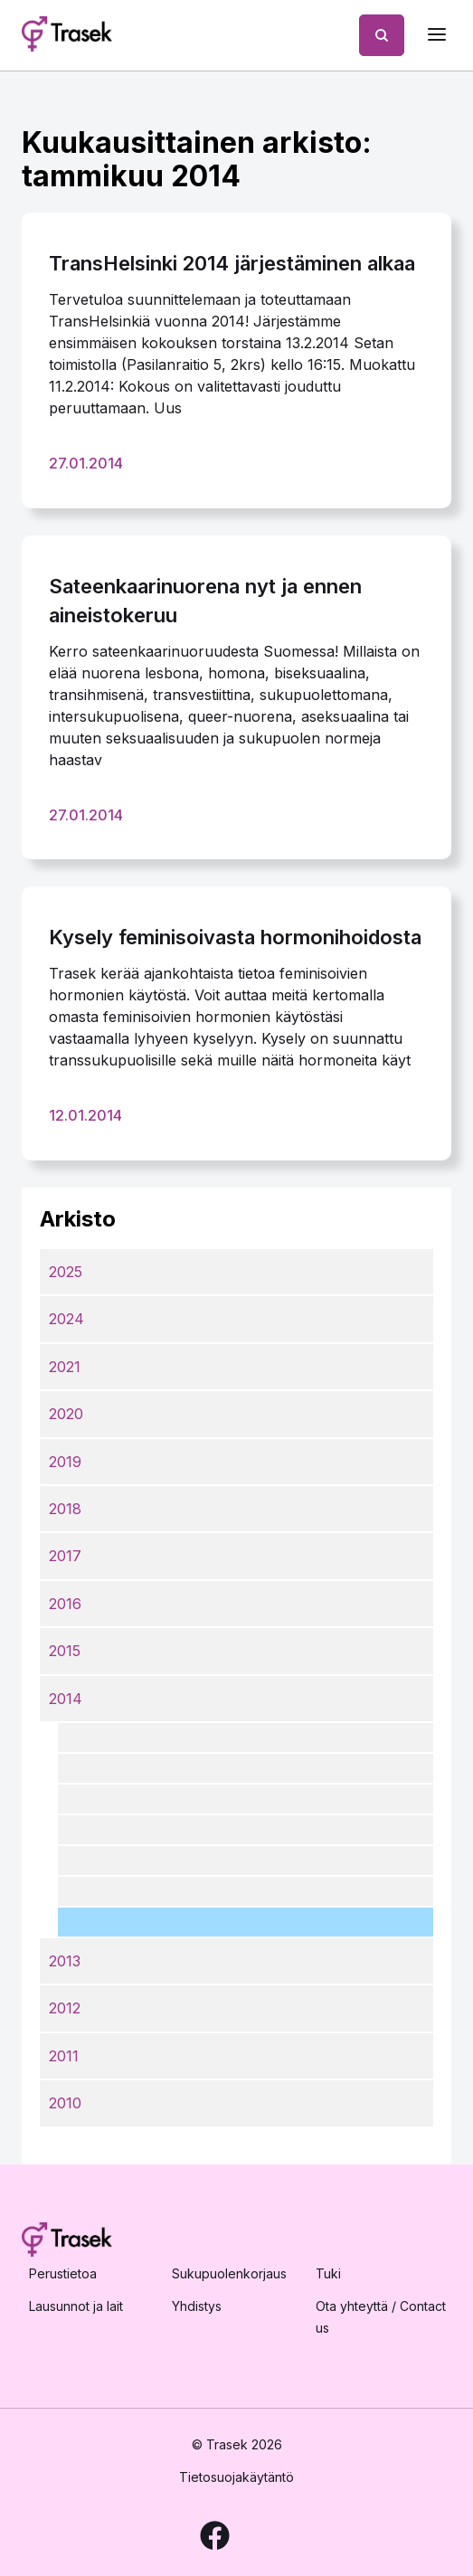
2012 (64, 2008)
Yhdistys (197, 2306)
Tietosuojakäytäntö (236, 2477)
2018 (65, 1509)
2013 (64, 1961)
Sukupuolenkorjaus (229, 2273)
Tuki (328, 2273)
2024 (66, 1319)
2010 (65, 2103)
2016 (65, 1604)
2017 (65, 1556)
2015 (64, 1651)
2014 (65, 1699)
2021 (64, 1367)
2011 (64, 2056)
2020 (66, 1414)
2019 (65, 1462)
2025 (65, 1272)
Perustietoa (63, 2273)
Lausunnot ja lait (76, 2306)
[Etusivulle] (67, 35)
